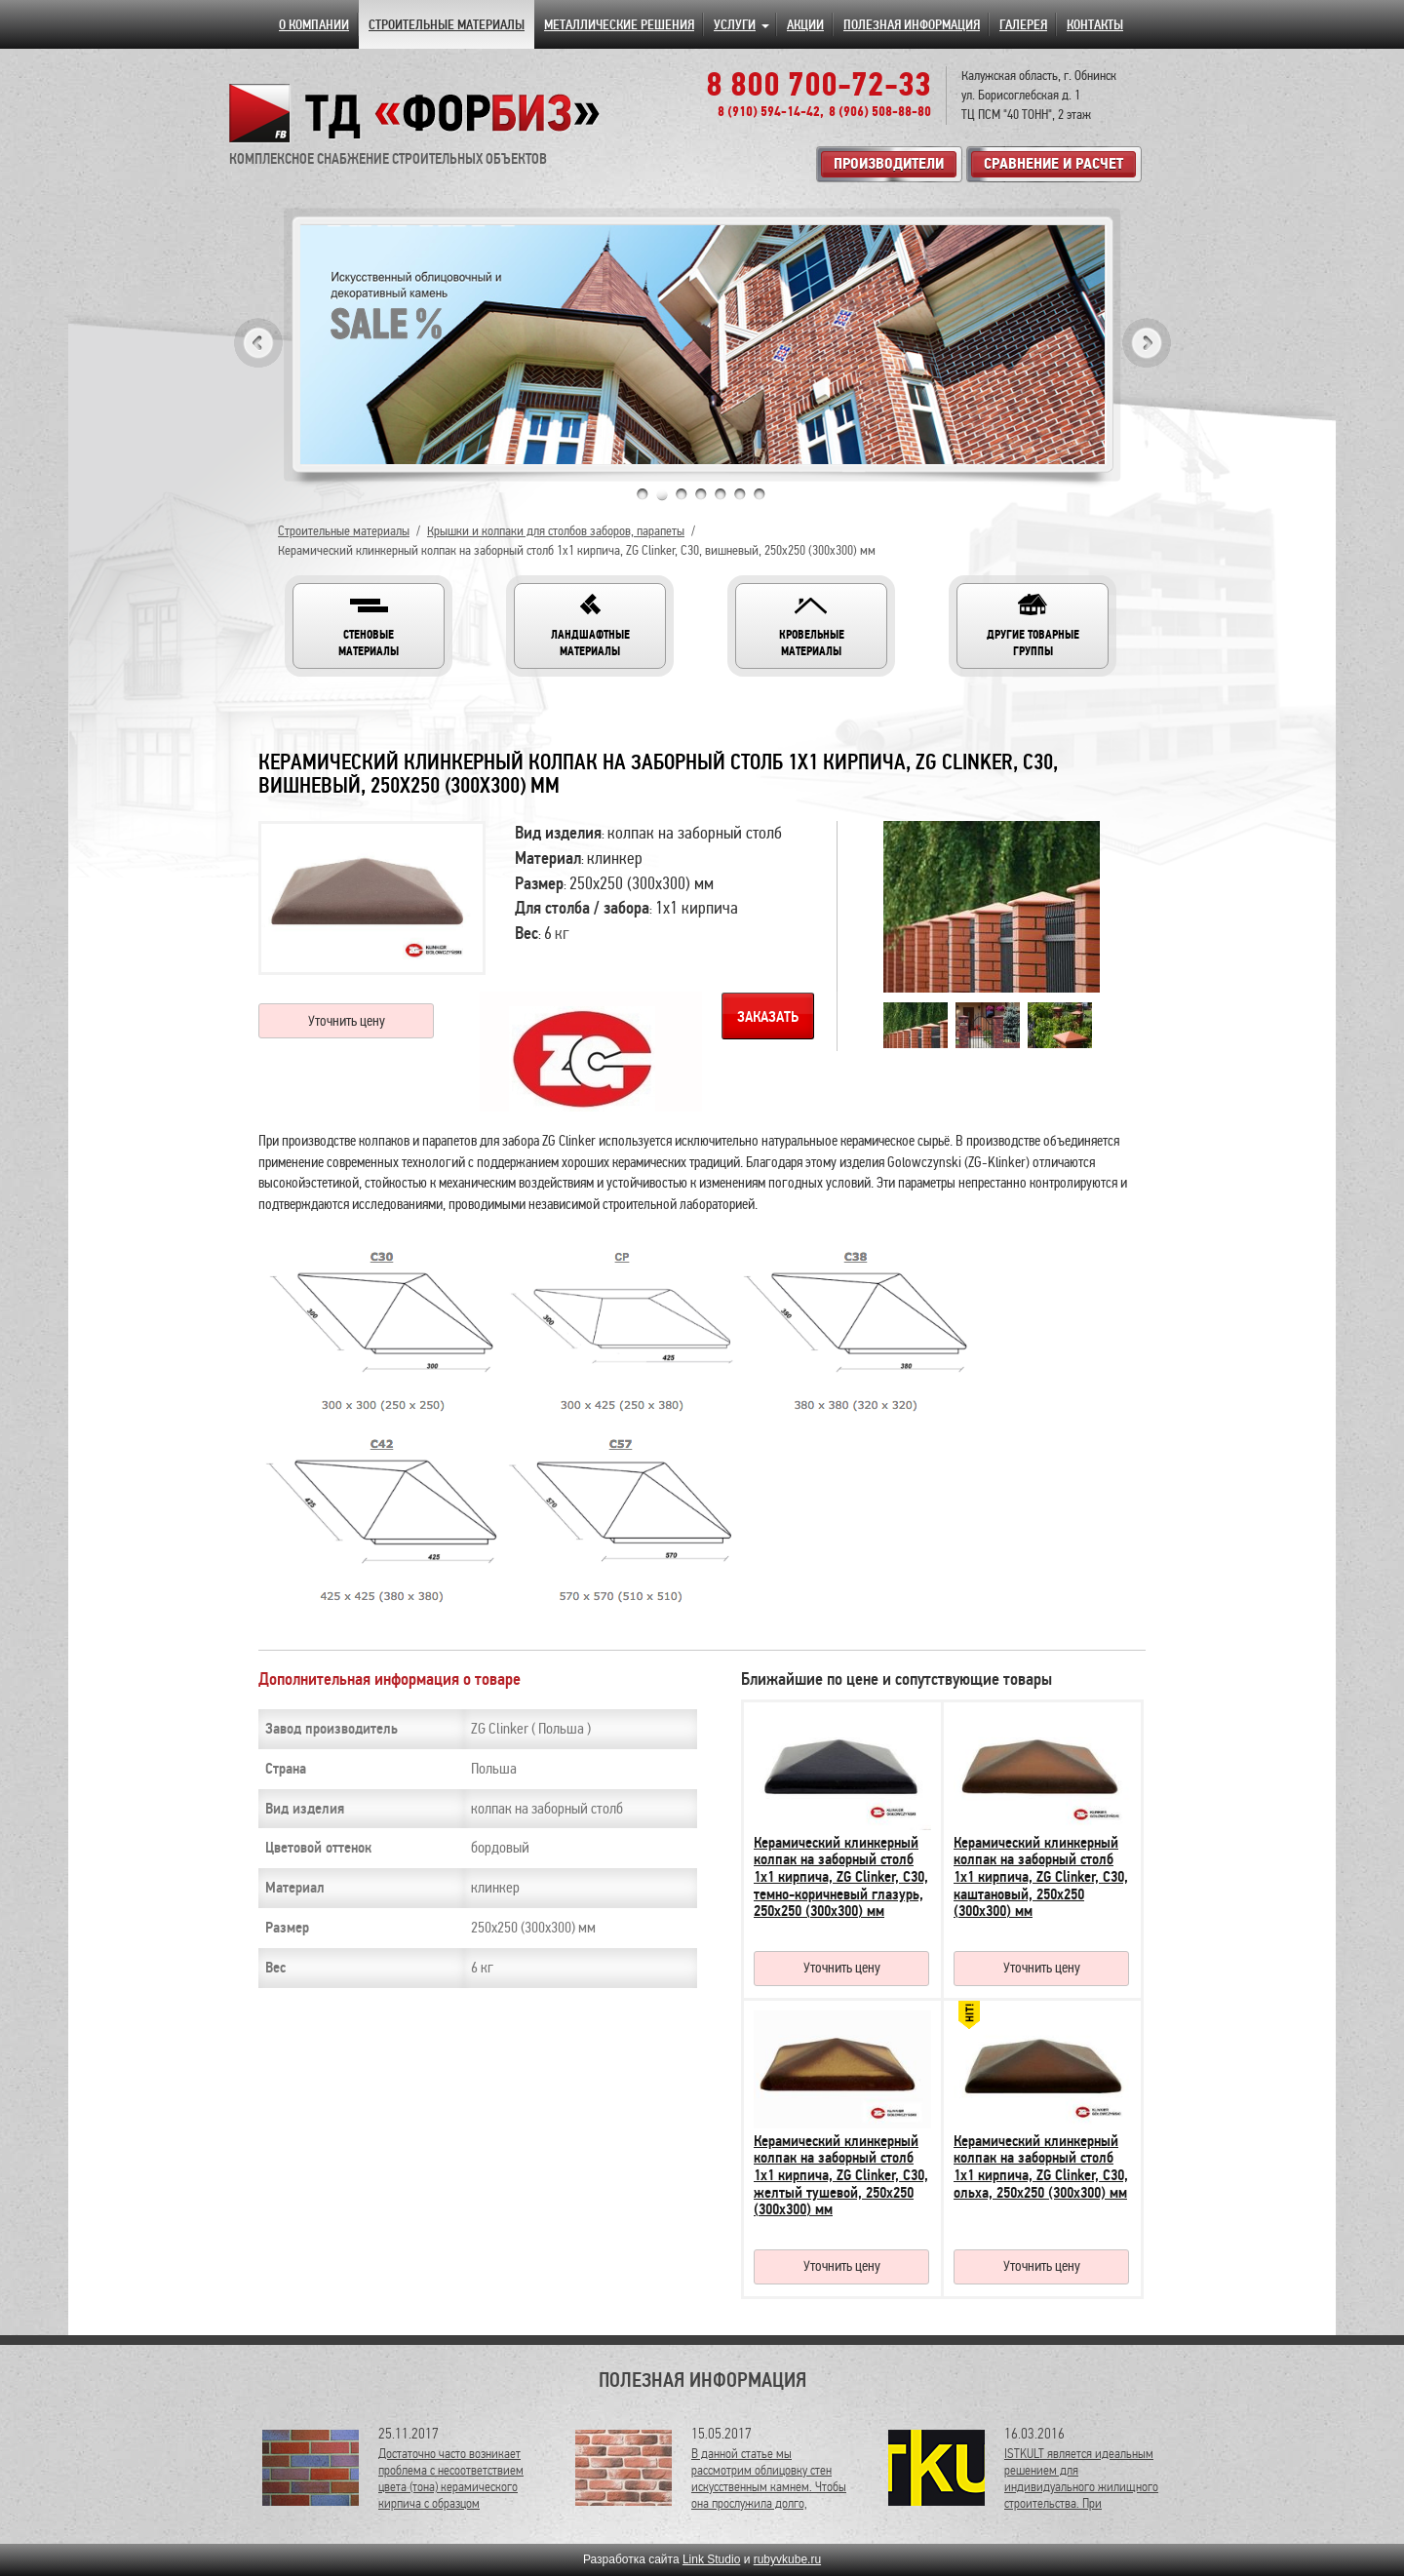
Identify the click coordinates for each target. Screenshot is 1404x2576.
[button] (368, 626)
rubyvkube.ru (787, 2559)
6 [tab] (740, 494)
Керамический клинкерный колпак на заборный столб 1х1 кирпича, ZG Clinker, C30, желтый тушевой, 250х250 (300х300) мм (841, 2175)
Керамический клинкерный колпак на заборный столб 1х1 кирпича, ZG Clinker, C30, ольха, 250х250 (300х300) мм (1041, 2167)
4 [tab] (701, 494)
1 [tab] (642, 494)
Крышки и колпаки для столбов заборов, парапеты (555, 531)
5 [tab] (720, 494)
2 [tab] (662, 494)
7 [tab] (759, 494)
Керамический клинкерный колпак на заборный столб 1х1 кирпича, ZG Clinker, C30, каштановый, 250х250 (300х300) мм (1041, 1877)
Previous (258, 343)
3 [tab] (681, 494)
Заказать (768, 1017)
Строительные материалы (344, 531)
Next (1146, 343)
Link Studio (711, 2559)
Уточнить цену (346, 1021)
